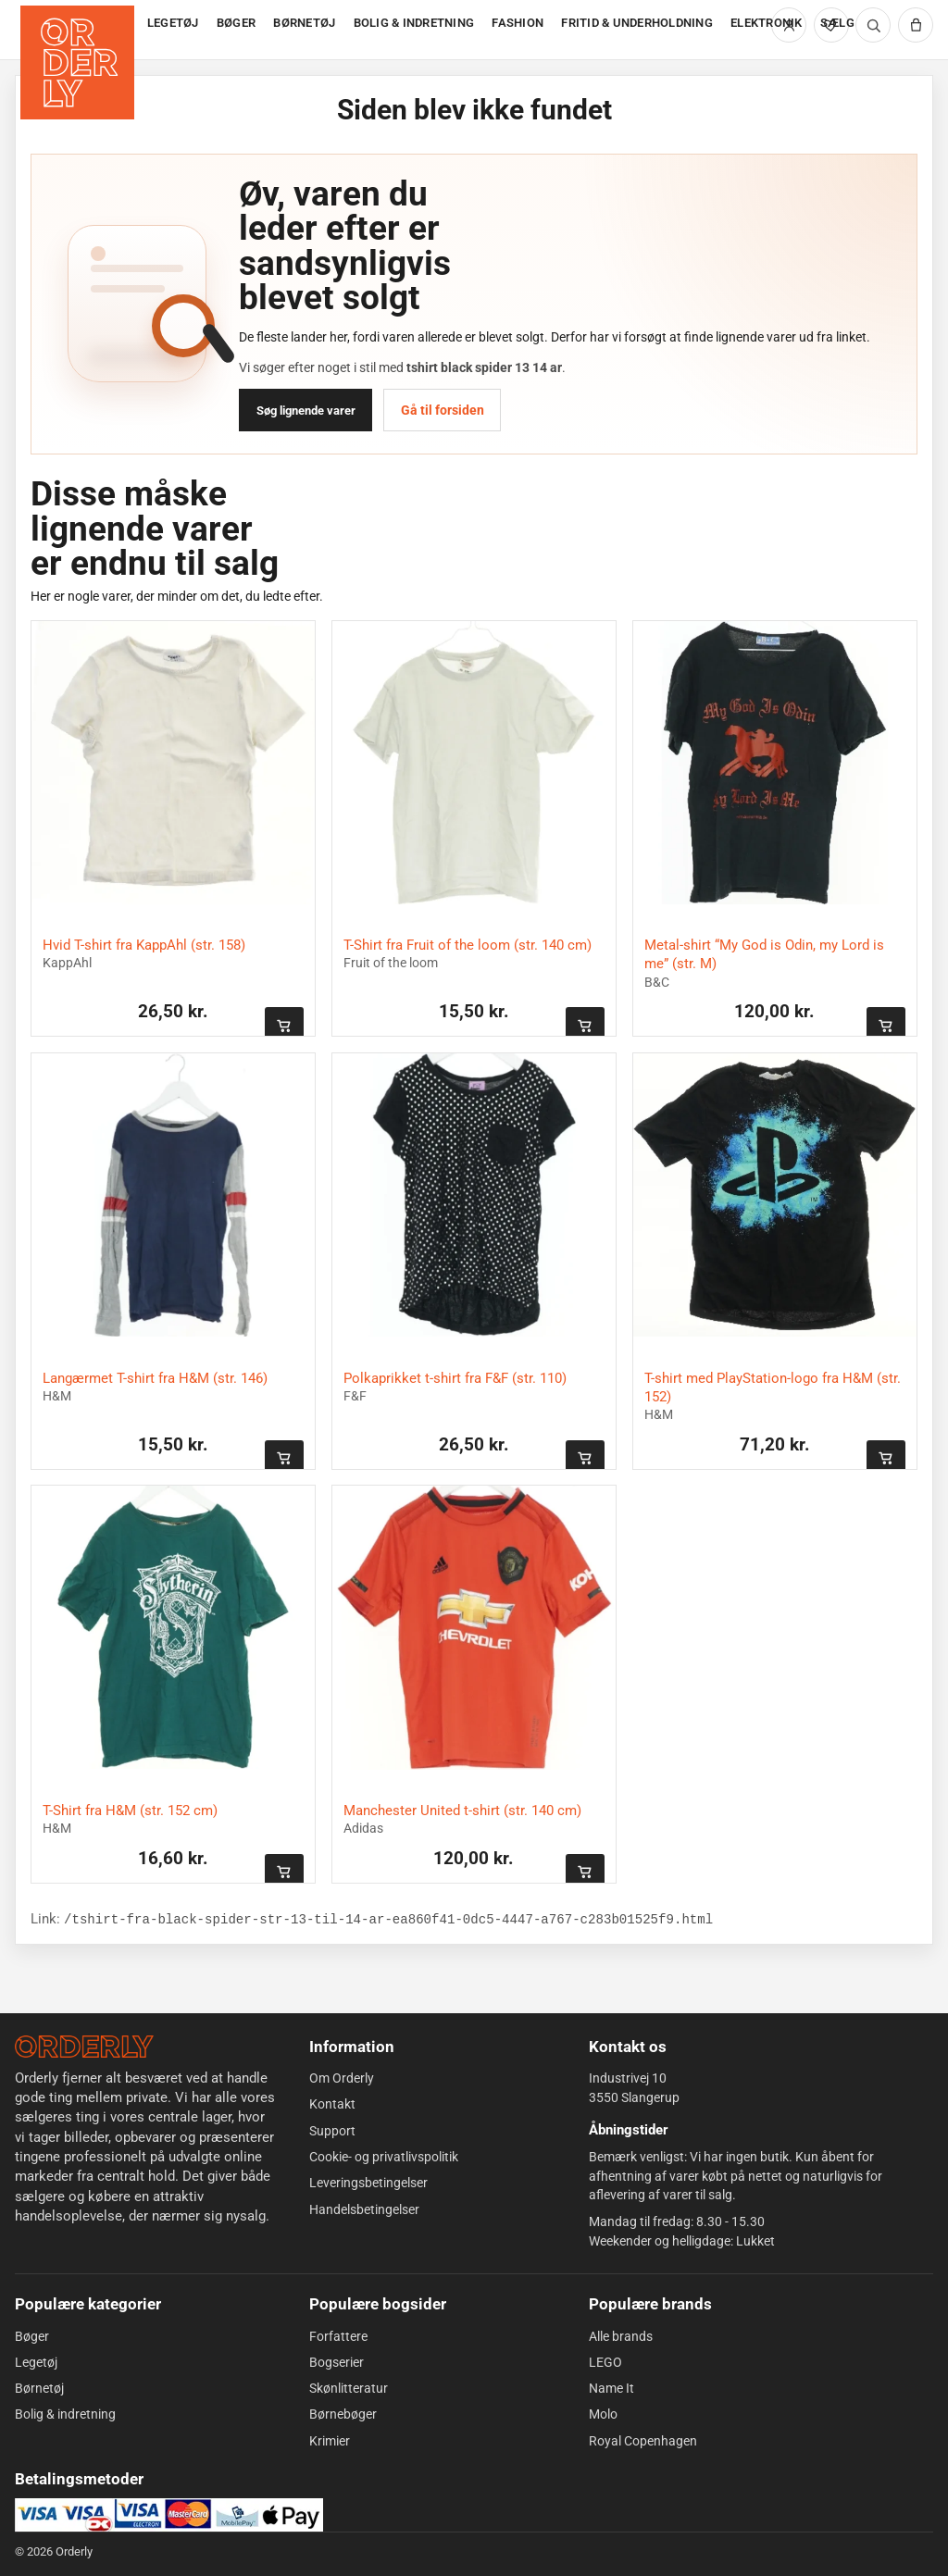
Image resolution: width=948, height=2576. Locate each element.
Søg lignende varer (306, 410)
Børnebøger (343, 2414)
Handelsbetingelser (364, 2208)
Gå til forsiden (442, 410)
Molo (603, 2414)
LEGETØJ (173, 23)
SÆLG (837, 23)
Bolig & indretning (65, 2414)
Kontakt (332, 2104)
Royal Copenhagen (643, 2440)
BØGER (236, 23)
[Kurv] (915, 25)
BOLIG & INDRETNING (414, 23)
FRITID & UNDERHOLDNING (637, 23)
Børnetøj (39, 2388)
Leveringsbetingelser (368, 2182)
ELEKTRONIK (766, 23)
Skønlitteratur (348, 2388)
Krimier (329, 2440)
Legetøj (36, 2362)
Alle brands (621, 2335)
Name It (611, 2388)
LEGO (605, 2362)
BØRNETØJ (304, 23)
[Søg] (873, 25)
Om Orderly (341, 2078)
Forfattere (338, 2335)
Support (332, 2130)
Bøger (32, 2335)
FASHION (517, 23)
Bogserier (336, 2362)
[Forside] (79, 30)
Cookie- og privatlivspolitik (383, 2156)
